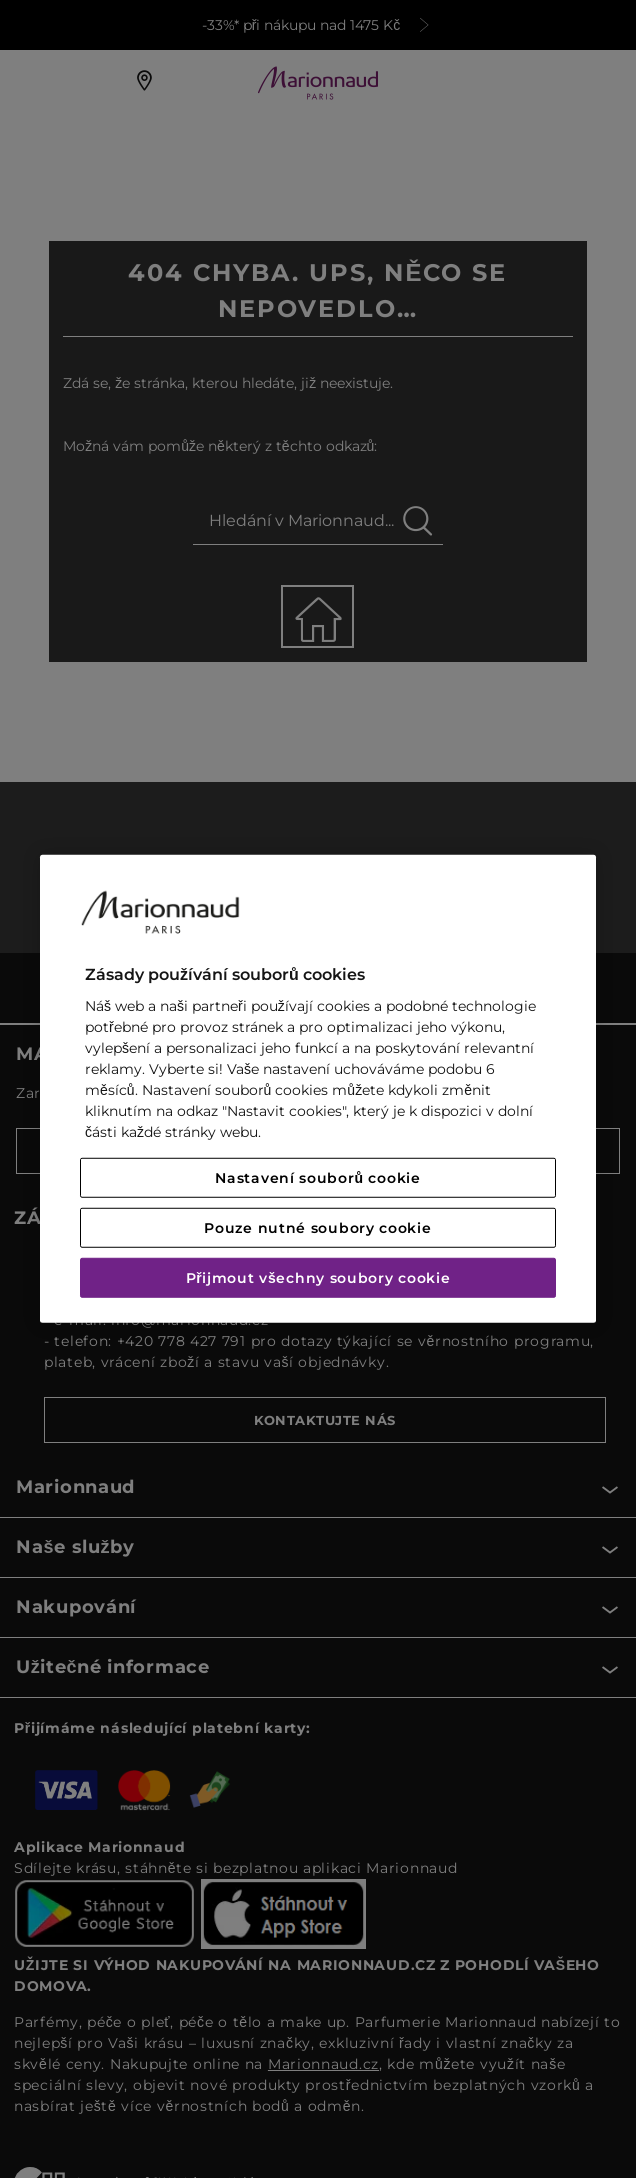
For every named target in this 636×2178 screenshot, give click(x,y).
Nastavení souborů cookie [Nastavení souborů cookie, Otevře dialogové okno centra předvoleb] (317, 1178)
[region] (318, 1089)
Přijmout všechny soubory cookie (318, 1278)
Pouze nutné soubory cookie (317, 1228)
